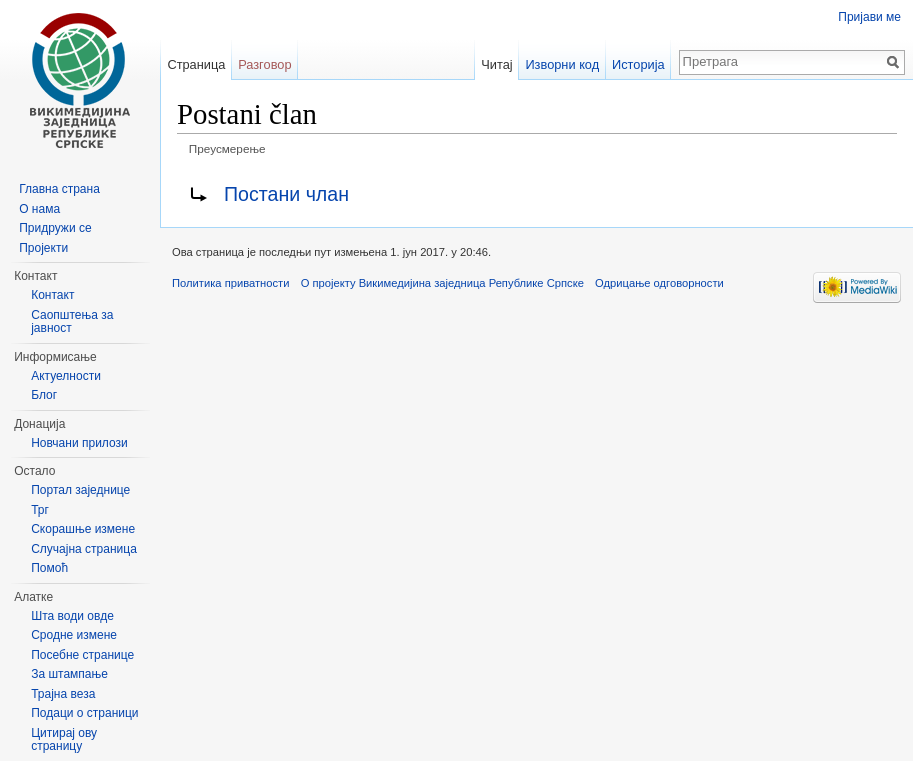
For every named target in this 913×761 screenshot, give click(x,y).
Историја (638, 64)
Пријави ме (869, 17)
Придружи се (55, 228)
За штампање (69, 674)
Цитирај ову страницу (64, 740)
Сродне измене (74, 635)
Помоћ (49, 568)
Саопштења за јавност (72, 322)
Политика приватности (230, 283)
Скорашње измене (83, 529)
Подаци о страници (84, 713)
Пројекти (43, 248)
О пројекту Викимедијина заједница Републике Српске (442, 283)
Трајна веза (63, 694)
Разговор (264, 64)
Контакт (52, 295)
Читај (496, 64)
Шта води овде (72, 616)
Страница (196, 64)
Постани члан (286, 194)
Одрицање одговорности (659, 283)
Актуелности (66, 376)
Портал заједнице (80, 490)
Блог (44, 395)
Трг (40, 510)
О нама (39, 209)
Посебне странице (82, 655)
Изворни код (562, 64)
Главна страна (59, 189)
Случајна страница (84, 549)
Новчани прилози (79, 443)
